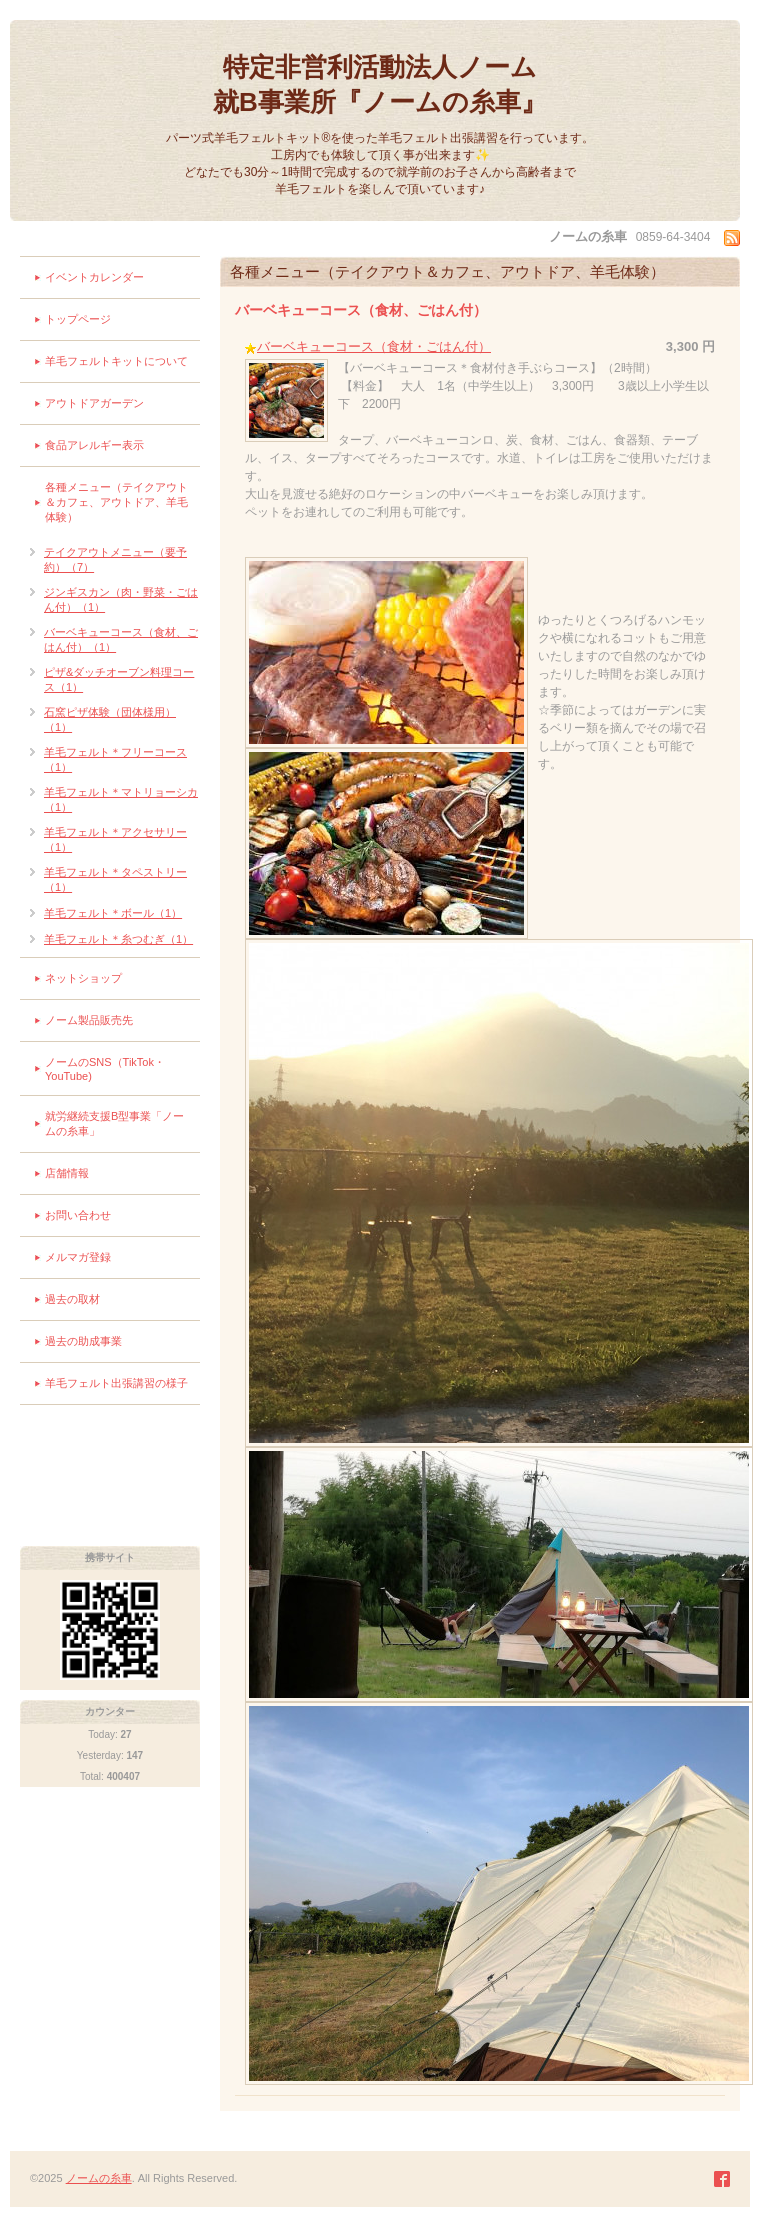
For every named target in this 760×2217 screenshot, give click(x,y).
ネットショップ (83, 978)
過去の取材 (72, 1299)
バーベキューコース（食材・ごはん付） (374, 346)
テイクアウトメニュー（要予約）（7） (115, 559)
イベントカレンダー (94, 277)
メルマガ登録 (78, 1257)
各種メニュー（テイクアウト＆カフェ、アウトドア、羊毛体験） (116, 502)
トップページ (78, 319)
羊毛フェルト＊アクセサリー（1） (115, 839)
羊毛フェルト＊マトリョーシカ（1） (121, 799)
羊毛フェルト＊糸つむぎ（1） (118, 939)
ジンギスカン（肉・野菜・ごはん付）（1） (121, 599)
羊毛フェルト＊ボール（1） (113, 913)
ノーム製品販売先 (89, 1020)
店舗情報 (67, 1173)
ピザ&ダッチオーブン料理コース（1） (119, 679)
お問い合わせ (78, 1215)
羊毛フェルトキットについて (116, 361)
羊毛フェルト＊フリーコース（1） (115, 759)
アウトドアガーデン (94, 403)
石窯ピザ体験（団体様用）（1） (110, 719)
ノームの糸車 (99, 2178)
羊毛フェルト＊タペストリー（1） (115, 879)
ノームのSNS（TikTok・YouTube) (105, 1069)
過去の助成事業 (83, 1341)
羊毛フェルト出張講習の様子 (116, 1383)
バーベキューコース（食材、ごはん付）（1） (121, 639)
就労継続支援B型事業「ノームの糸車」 (114, 1123)
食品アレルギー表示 (94, 445)
